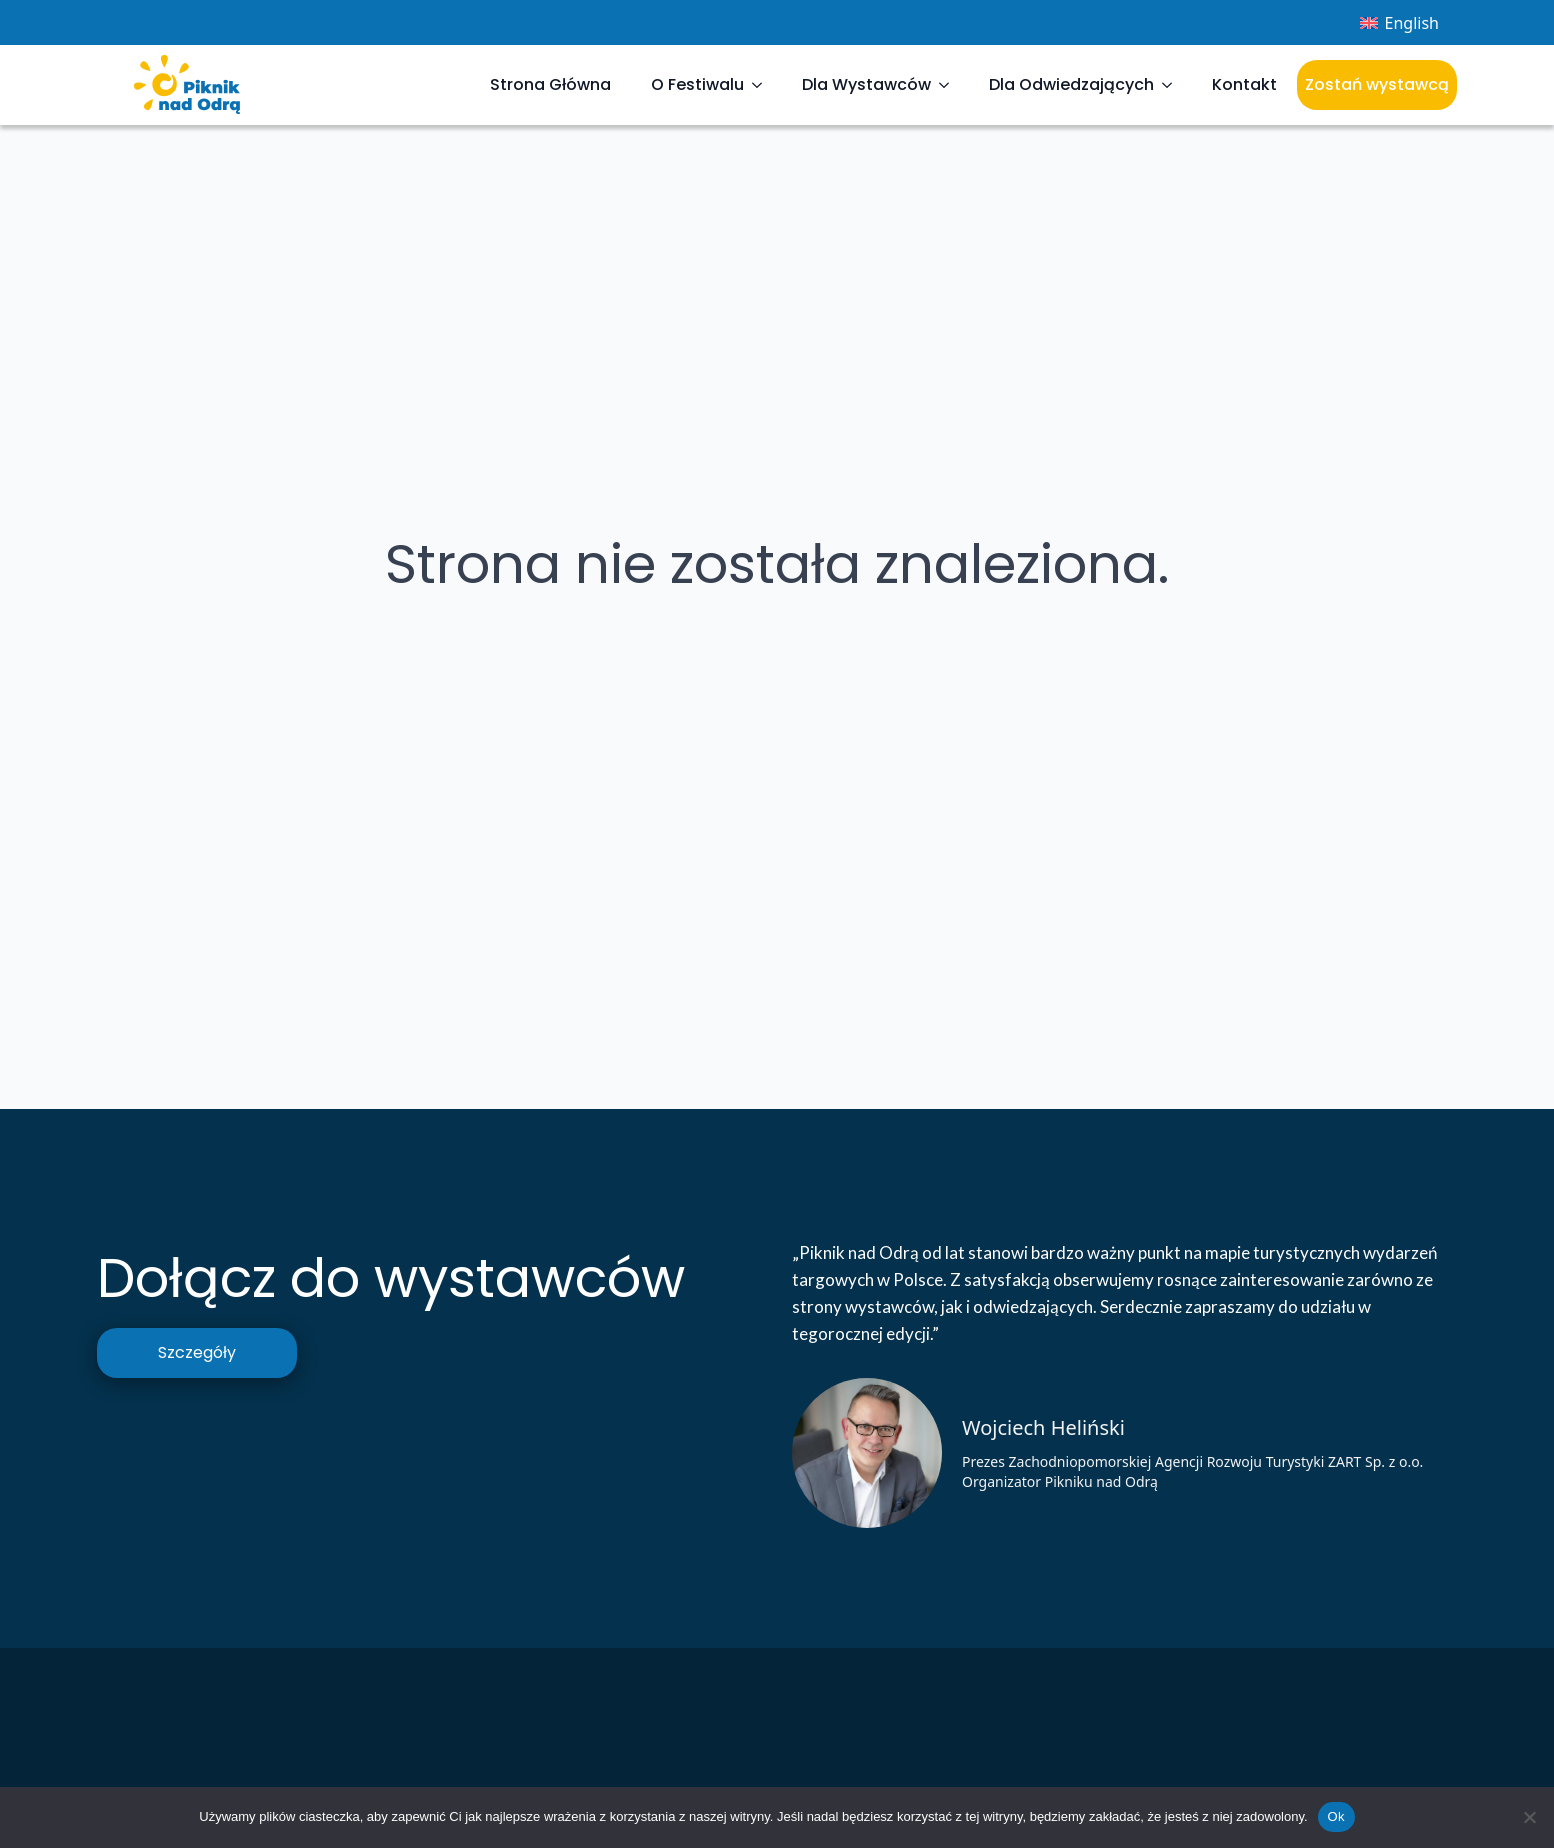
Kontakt (1244, 84)
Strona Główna (550, 84)
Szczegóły (197, 1352)
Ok (1336, 1816)
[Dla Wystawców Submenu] (950, 85)
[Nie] (1529, 1817)
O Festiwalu (697, 84)
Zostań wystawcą (1377, 84)
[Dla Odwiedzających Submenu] (1173, 85)
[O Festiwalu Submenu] (763, 85)
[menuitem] (1399, 22)
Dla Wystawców (866, 84)
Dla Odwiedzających (1071, 84)
